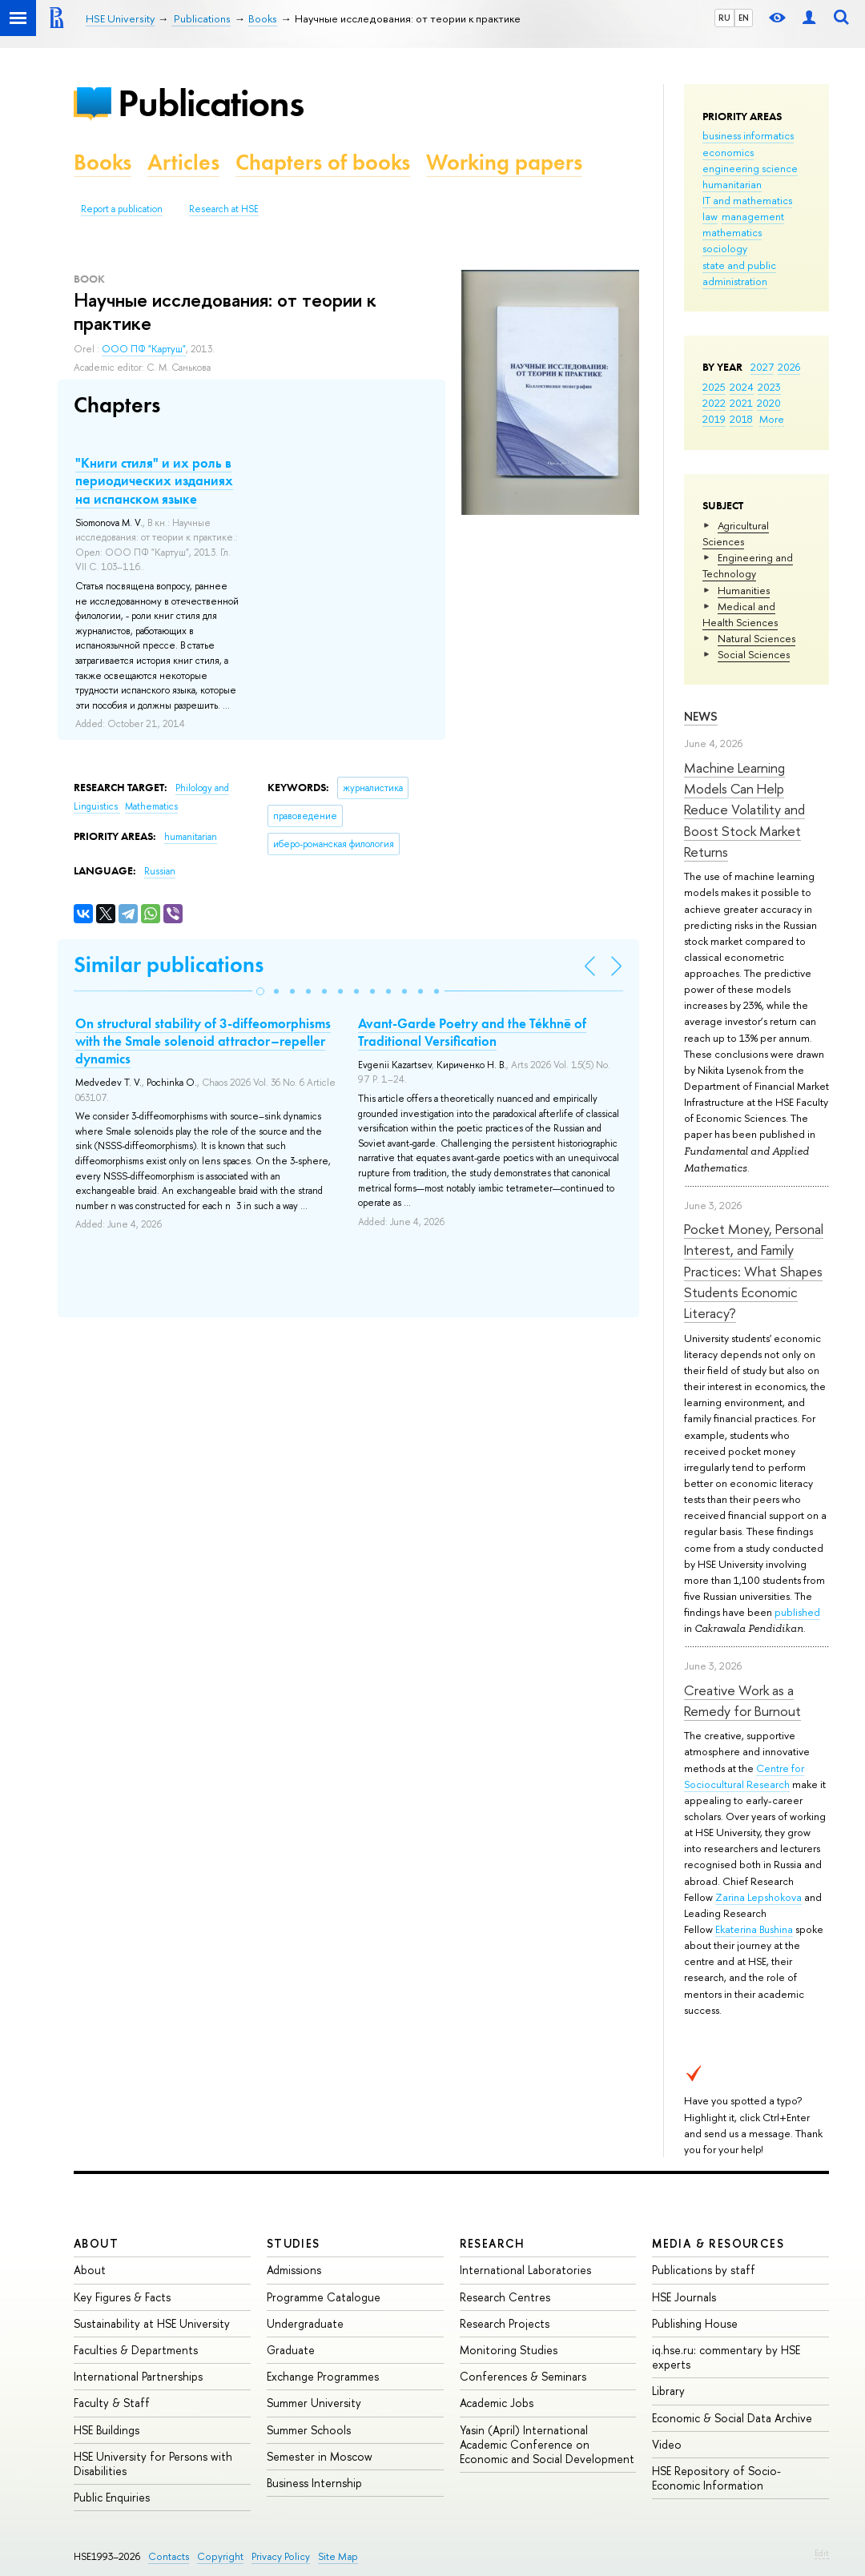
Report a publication (122, 209)
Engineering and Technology (747, 565)
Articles (183, 162)
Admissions (294, 2269)
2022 (714, 403)
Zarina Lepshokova (758, 1897)
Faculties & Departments (136, 2349)
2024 (742, 387)
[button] (260, 991)
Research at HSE (224, 209)
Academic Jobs (496, 2402)
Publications (211, 102)
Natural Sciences (756, 638)
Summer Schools (309, 2429)
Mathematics (151, 806)
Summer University (314, 2402)
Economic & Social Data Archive (732, 2417)
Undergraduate (305, 2323)
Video (667, 2444)
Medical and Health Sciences (740, 614)
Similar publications (169, 964)
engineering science (750, 168)
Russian (159, 871)
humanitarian (732, 184)
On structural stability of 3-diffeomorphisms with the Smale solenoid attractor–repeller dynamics (203, 1041)
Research (492, 2243)
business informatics (748, 135)
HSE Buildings (106, 2429)
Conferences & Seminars (523, 2376)
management (753, 216)
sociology (724, 248)
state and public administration (739, 273)
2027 (762, 367)
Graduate (291, 2349)
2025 (714, 387)
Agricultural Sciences (735, 533)
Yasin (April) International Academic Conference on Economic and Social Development (547, 2444)
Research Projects (504, 2323)
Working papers (504, 162)
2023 (769, 387)
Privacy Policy (280, 2556)
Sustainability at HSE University (152, 2323)
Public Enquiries (112, 2497)
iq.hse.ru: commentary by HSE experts (726, 2357)
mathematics (732, 232)
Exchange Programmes (323, 2376)
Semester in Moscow (319, 2456)
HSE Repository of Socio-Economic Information (716, 2478)
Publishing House (695, 2323)
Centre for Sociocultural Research (744, 1776)
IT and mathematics (747, 200)
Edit (822, 2552)
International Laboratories (525, 2269)
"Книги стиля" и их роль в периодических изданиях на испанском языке (154, 480)
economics (728, 152)
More (771, 419)
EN (743, 17)
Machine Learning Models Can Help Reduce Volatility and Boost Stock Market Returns (744, 809)
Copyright (220, 2556)
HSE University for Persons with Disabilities (153, 2463)
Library (668, 2390)
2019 (714, 419)
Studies (293, 2243)
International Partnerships (138, 2376)
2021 (741, 403)
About (96, 2243)
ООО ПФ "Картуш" (144, 349)
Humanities (744, 590)
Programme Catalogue (323, 2297)
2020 (769, 403)
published (797, 1612)
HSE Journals (684, 2297)
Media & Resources (718, 2243)
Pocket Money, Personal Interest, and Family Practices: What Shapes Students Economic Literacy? (753, 1271)
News (701, 716)
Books (102, 162)
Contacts (168, 2556)
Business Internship (314, 2482)
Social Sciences (754, 654)
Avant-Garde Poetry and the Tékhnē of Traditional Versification (472, 1032)
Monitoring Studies (508, 2349)
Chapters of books (322, 162)
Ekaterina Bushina (754, 1929)
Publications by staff (703, 2269)
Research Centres (505, 2297)
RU (724, 17)
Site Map (338, 2556)
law (710, 216)
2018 (741, 419)
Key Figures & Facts (122, 2297)
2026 (789, 367)
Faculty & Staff (112, 2402)
